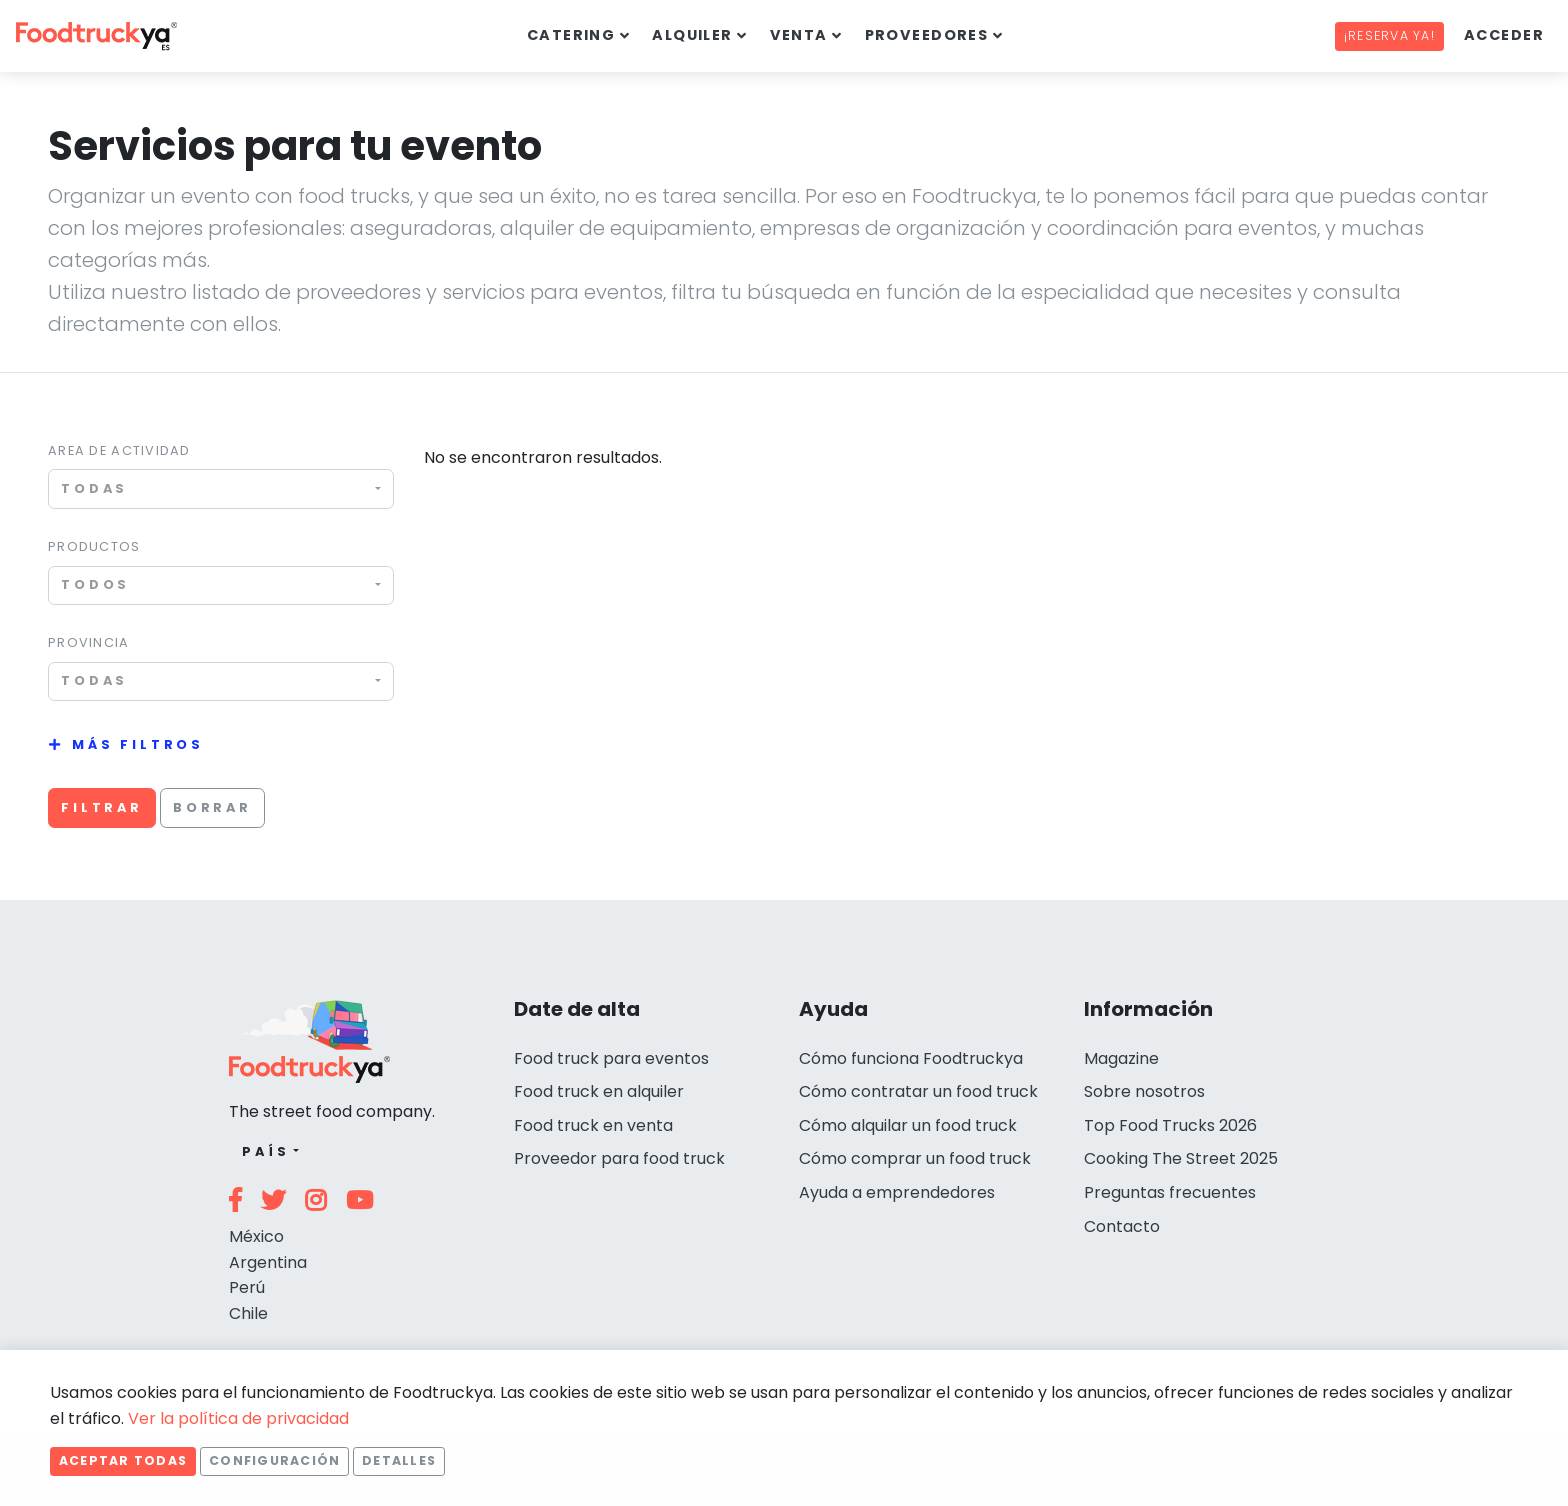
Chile (248, 1313)
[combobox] (221, 488)
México (256, 1236)
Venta (799, 35)
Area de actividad (119, 450)
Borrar (212, 807)
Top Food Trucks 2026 (1170, 1125)
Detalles (399, 1460)
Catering (571, 35)
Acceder (1504, 35)
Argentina (268, 1262)
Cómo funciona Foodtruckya (911, 1058)
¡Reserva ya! (1389, 35)
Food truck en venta (593, 1125)
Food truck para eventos (611, 1058)
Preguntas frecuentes (1170, 1192)
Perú (247, 1287)
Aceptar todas (123, 1460)
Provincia (89, 642)
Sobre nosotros (1144, 1091)
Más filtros (138, 744)
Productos (94, 546)
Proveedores (927, 35)
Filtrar (102, 807)
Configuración (274, 1460)
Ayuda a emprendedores (897, 1192)
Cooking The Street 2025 (1181, 1158)
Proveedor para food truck (619, 1158)
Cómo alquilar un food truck (908, 1125)
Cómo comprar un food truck (915, 1158)
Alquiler (692, 35)
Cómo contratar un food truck (918, 1091)
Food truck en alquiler (599, 1091)
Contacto (1122, 1226)
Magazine (1121, 1058)
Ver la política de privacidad (238, 1418)
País (265, 1151)
